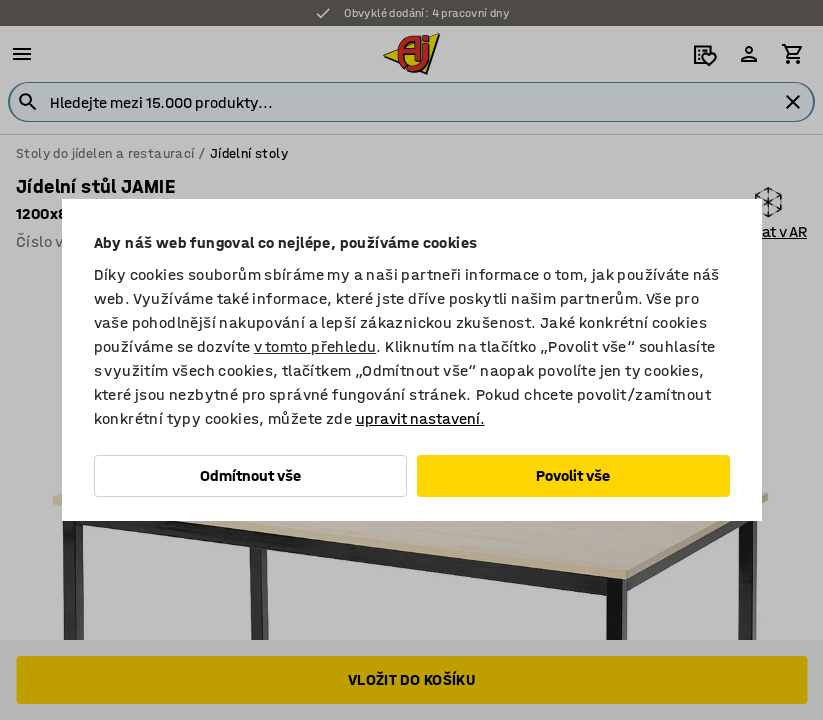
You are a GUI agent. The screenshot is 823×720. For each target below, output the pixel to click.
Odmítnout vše (250, 475)
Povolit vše (573, 475)
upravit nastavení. (420, 418)
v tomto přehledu (315, 346)
